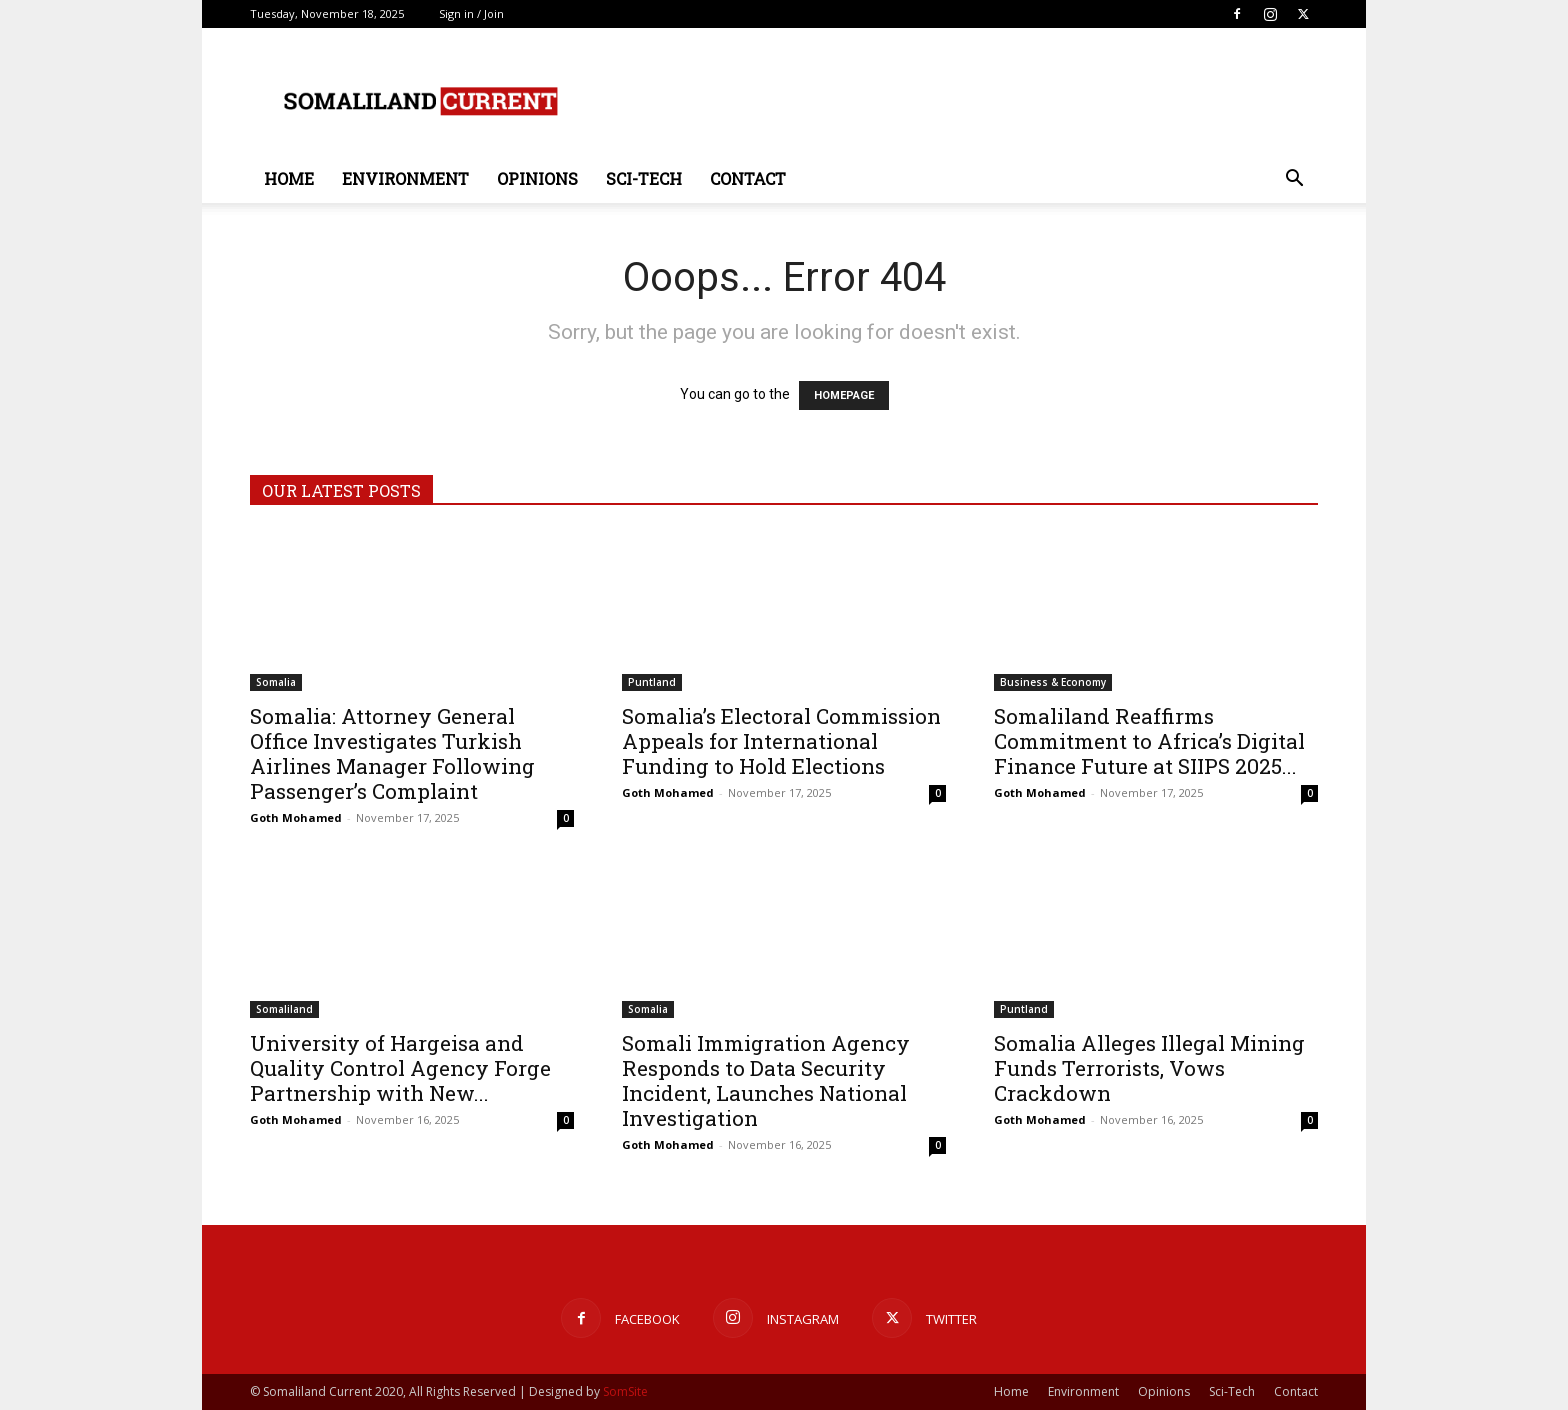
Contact (748, 178)
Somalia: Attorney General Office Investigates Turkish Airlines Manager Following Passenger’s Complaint (392, 753)
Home (289, 178)
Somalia (276, 682)
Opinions (537, 178)
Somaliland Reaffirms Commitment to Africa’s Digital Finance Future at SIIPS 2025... (1149, 741)
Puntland (652, 682)
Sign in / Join (471, 13)
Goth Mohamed (296, 817)
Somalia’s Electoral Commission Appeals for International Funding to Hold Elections (781, 741)
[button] (1294, 180)
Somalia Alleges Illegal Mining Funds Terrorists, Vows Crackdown (1149, 1068)
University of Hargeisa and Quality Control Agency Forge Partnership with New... (400, 1068)
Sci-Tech (644, 178)
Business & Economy (1053, 682)
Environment (405, 178)
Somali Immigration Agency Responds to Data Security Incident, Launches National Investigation (766, 1080)
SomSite (625, 1391)
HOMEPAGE (844, 395)
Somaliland (284, 1009)
